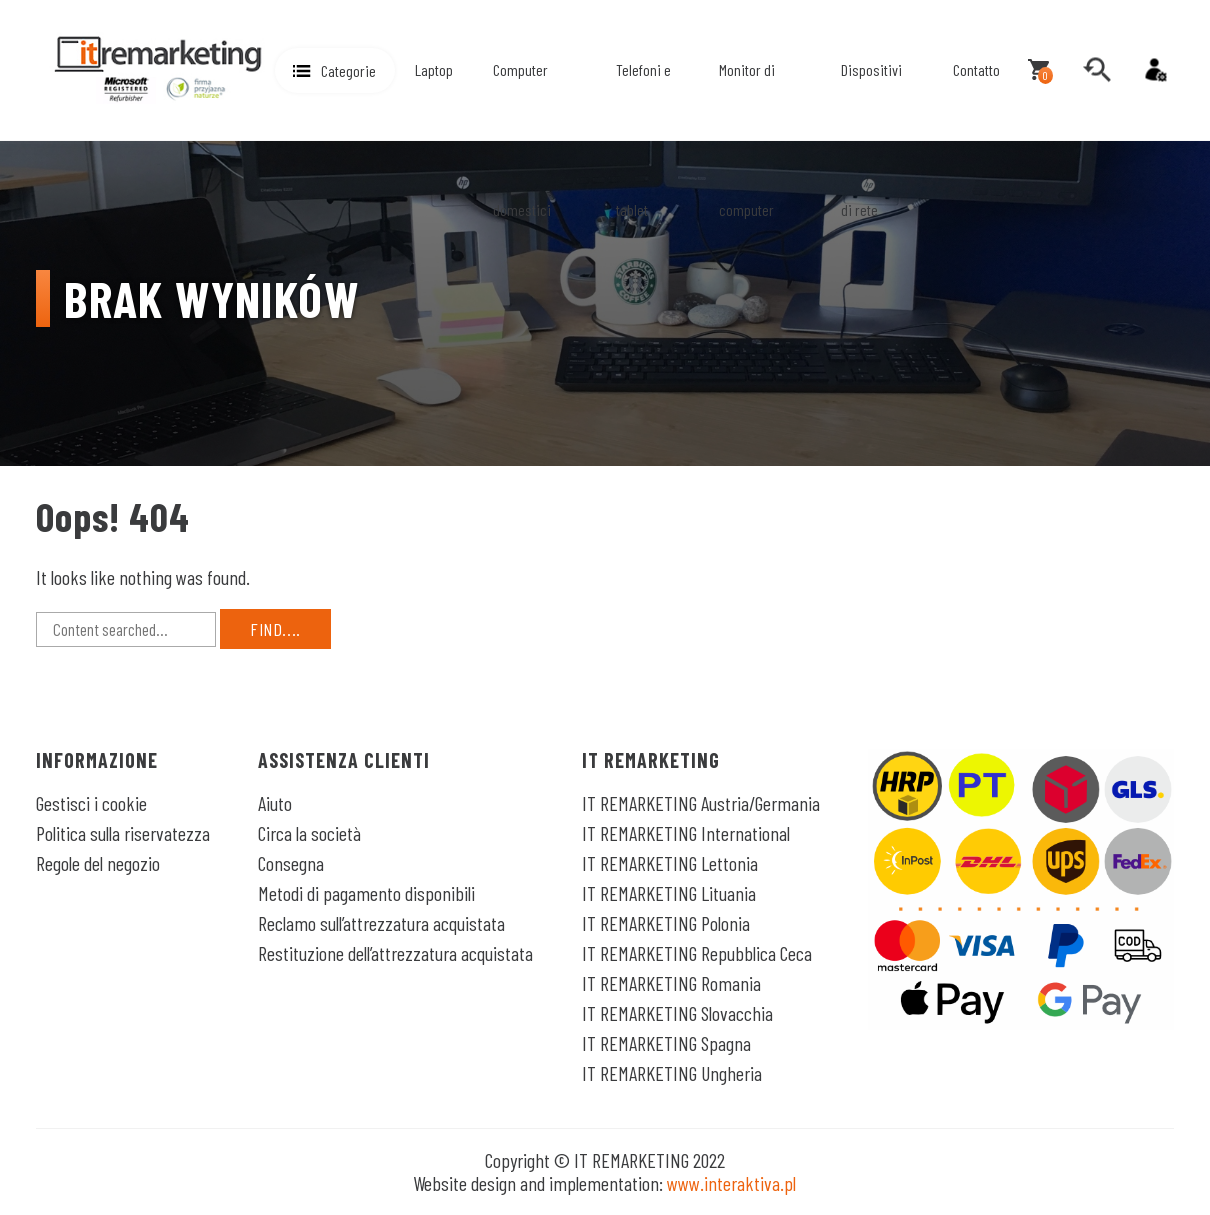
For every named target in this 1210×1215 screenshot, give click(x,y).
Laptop (434, 69)
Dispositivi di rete (871, 139)
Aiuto (275, 803)
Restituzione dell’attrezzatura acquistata (395, 953)
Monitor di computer (747, 139)
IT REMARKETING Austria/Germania (701, 803)
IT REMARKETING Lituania (669, 893)
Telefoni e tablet (643, 139)
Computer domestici (522, 139)
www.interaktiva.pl (731, 1183)
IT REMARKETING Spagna (666, 1043)
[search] (1097, 70)
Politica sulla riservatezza (123, 833)
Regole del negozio (98, 863)
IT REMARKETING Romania (671, 983)
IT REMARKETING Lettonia (670, 863)
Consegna (291, 863)
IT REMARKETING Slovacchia (677, 1013)
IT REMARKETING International (686, 833)
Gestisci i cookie (91, 803)
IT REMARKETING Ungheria (672, 1073)
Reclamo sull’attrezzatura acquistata (381, 923)
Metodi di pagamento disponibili (366, 893)
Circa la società (309, 833)
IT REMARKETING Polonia (666, 923)
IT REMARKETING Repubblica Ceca (697, 953)
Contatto (976, 69)
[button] (335, 70)
